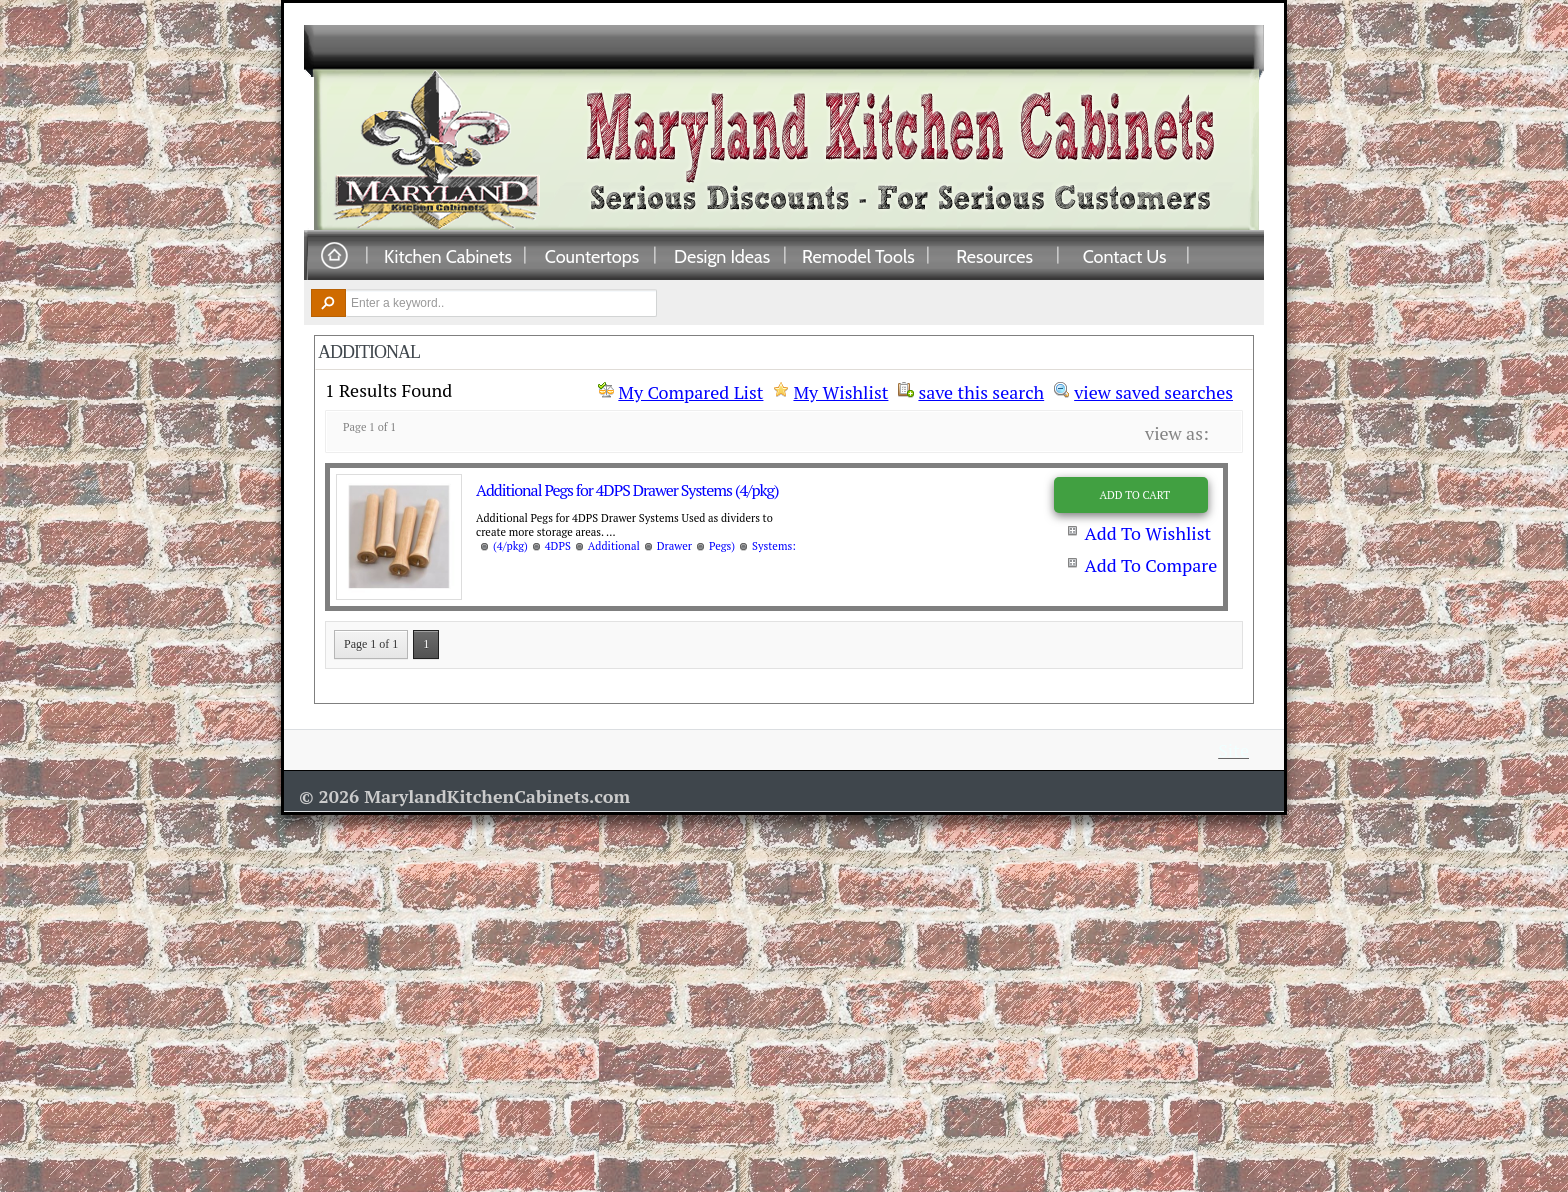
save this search (981, 390)
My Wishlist (840, 392)
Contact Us (1125, 256)
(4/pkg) (510, 546)
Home (334, 256)
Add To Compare (1150, 565)
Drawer (674, 546)
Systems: (774, 546)
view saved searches (1153, 390)
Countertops (592, 256)
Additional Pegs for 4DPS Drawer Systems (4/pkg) (627, 490)
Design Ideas (722, 256)
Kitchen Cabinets (448, 256)
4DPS (558, 546)
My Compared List (690, 392)
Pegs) (722, 546)
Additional (614, 546)
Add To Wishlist (1147, 533)
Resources (994, 256)
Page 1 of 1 (371, 644)
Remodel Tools (858, 256)
